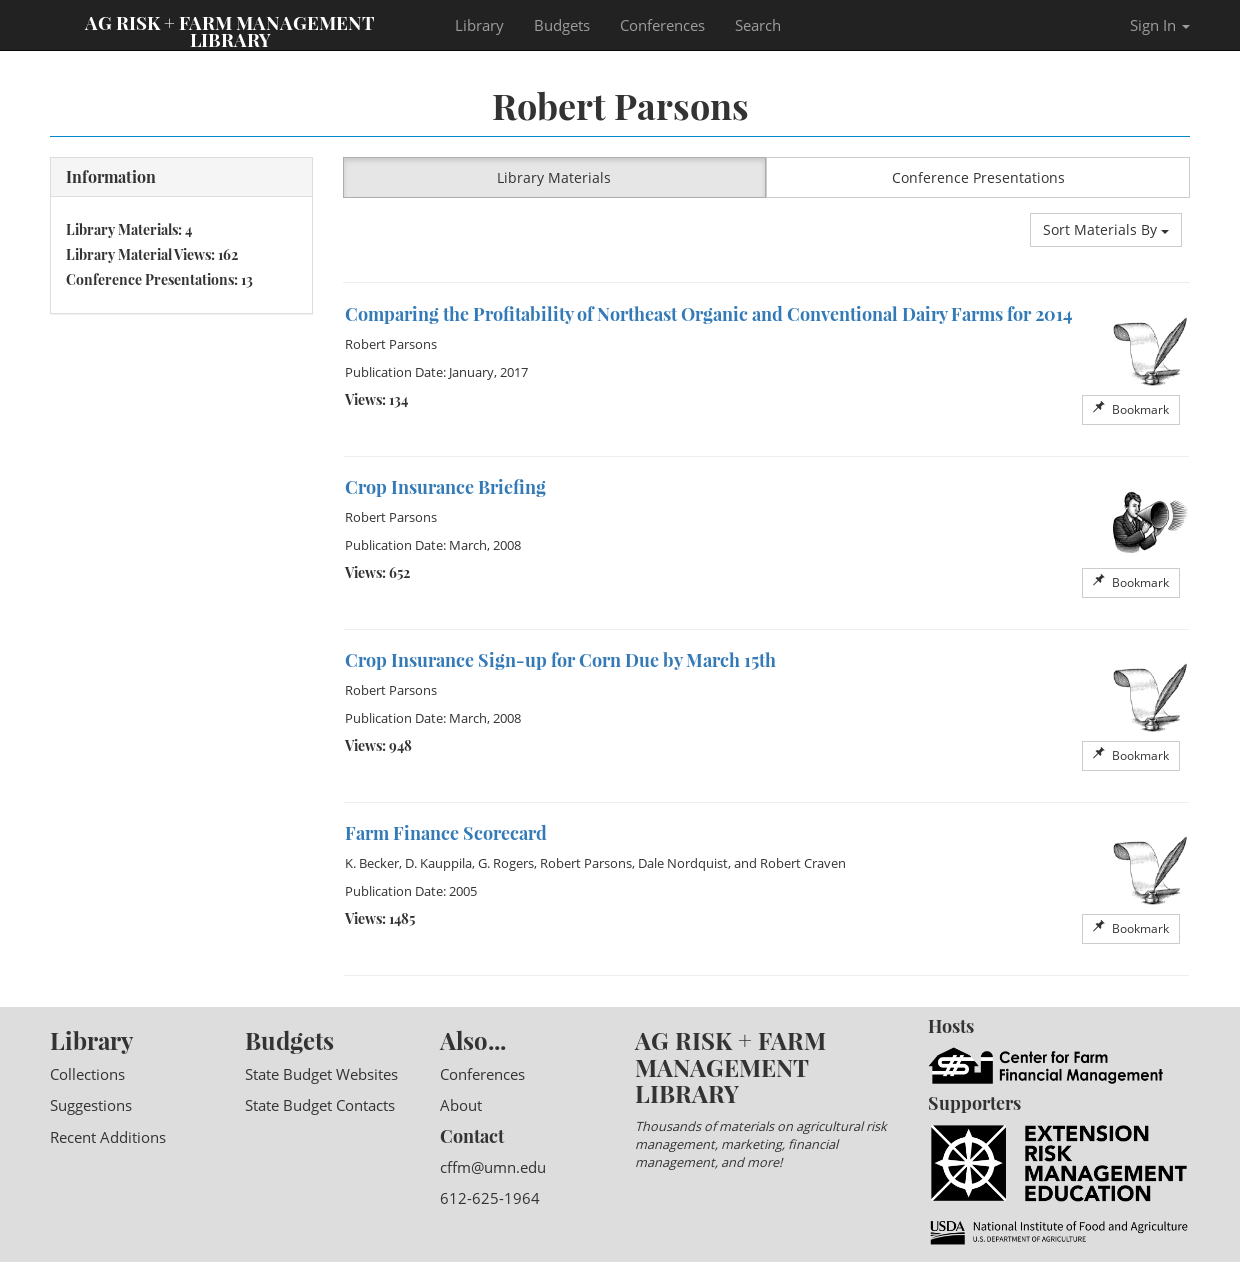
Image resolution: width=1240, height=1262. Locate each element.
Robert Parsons (391, 344)
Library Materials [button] (554, 177)
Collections (87, 1074)
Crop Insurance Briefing (445, 487)
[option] (767, 370)
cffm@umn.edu (493, 1167)
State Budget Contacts (320, 1105)
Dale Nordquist (683, 863)
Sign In (1160, 25)
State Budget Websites (321, 1074)
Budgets (562, 25)
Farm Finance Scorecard (446, 833)
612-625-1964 (490, 1198)
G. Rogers (506, 863)
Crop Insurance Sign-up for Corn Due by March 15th (560, 660)
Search (758, 25)
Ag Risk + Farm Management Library (230, 30)
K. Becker (372, 863)
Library (479, 25)
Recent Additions (108, 1137)
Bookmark (1131, 409)
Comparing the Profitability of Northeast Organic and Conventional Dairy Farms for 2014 (709, 314)
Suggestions (91, 1105)
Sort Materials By (1106, 229)
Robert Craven (803, 863)
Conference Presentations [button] (978, 177)
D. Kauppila (438, 863)
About (461, 1105)
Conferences (662, 25)
